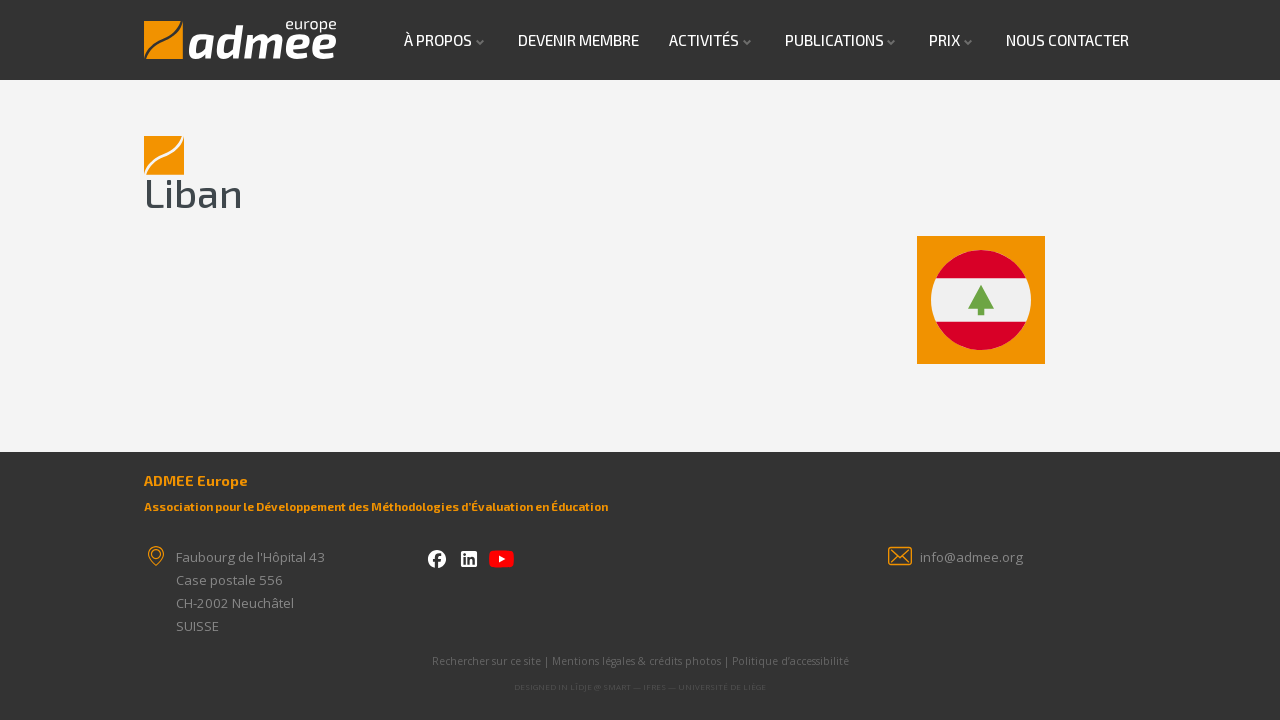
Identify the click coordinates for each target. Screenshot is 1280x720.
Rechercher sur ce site (486, 661)
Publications (834, 40)
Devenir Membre (578, 40)
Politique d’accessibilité (790, 661)
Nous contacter (1067, 40)
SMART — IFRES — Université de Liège (684, 686)
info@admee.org (971, 557)
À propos (438, 40)
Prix (944, 40)
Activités (704, 40)
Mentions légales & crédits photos (636, 661)
